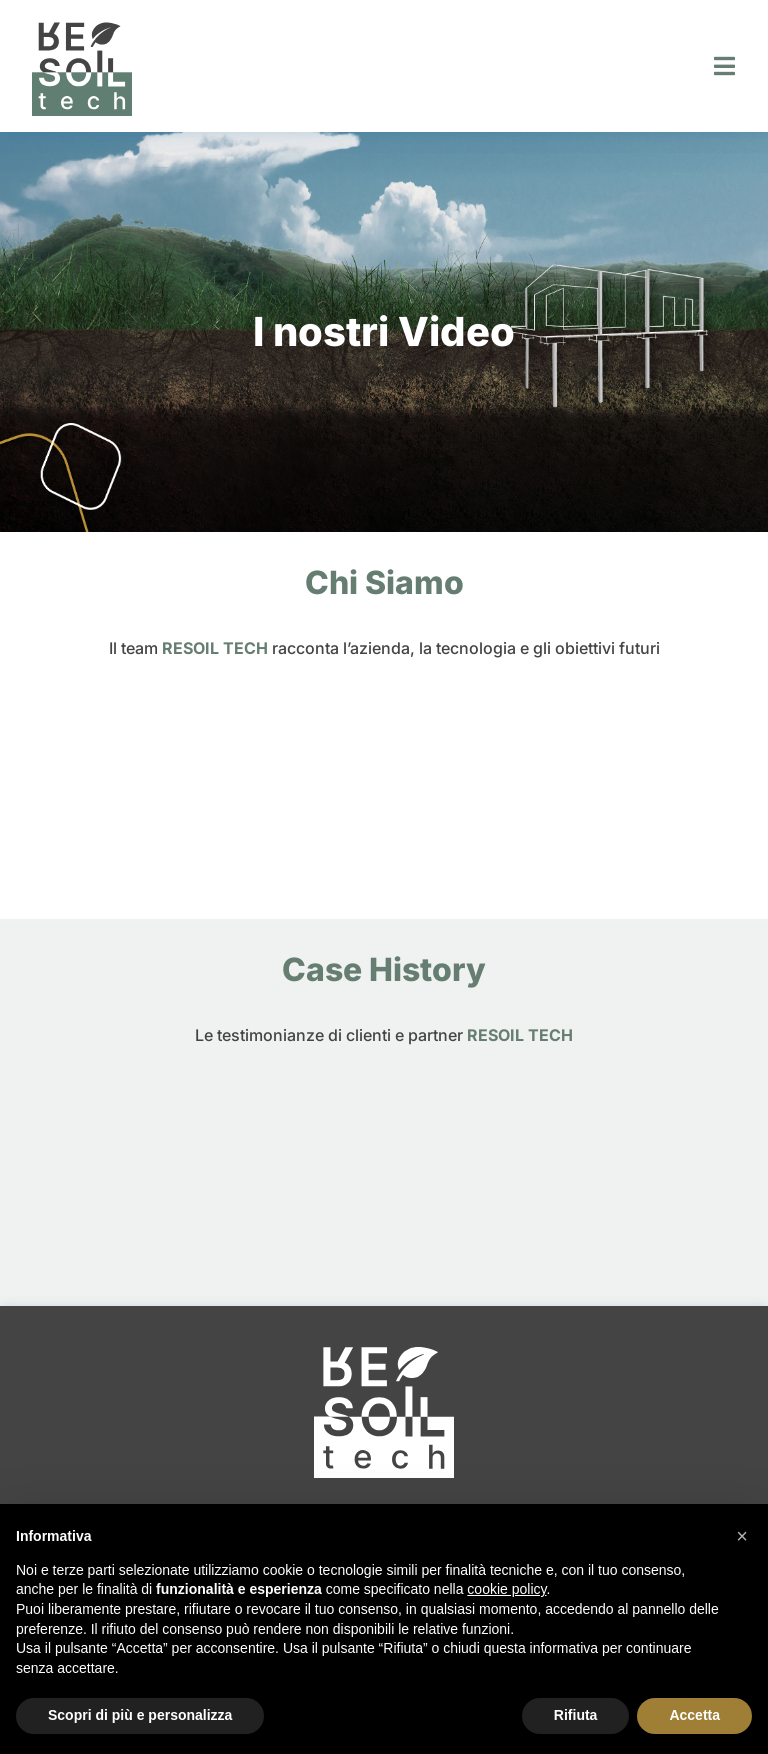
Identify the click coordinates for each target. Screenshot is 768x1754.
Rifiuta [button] (576, 1715)
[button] (742, 1536)
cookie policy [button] (506, 1589)
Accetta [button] (694, 1715)
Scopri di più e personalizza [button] (140, 1715)
